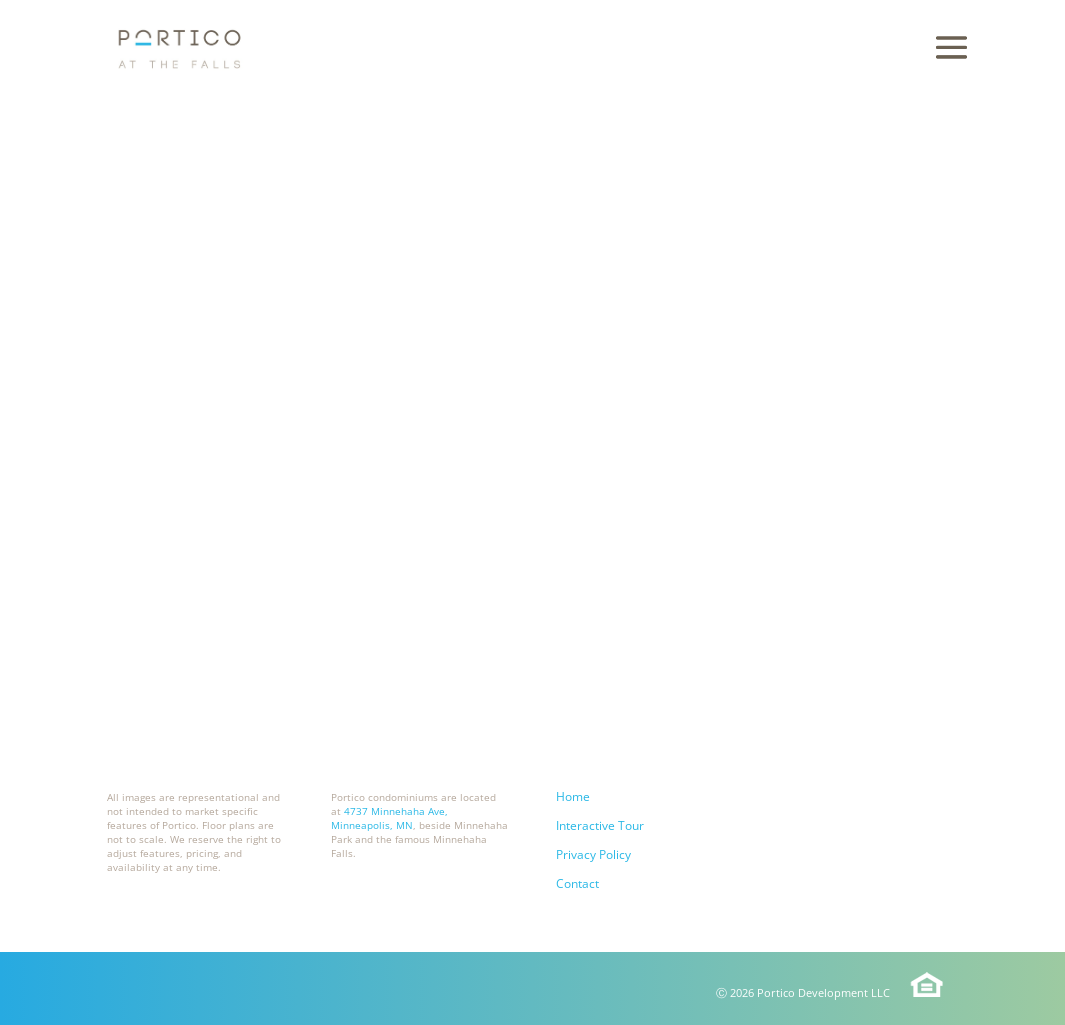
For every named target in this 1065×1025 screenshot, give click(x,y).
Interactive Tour (600, 825)
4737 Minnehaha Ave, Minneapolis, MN (389, 818)
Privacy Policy (593, 854)
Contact (577, 883)
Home (573, 796)
